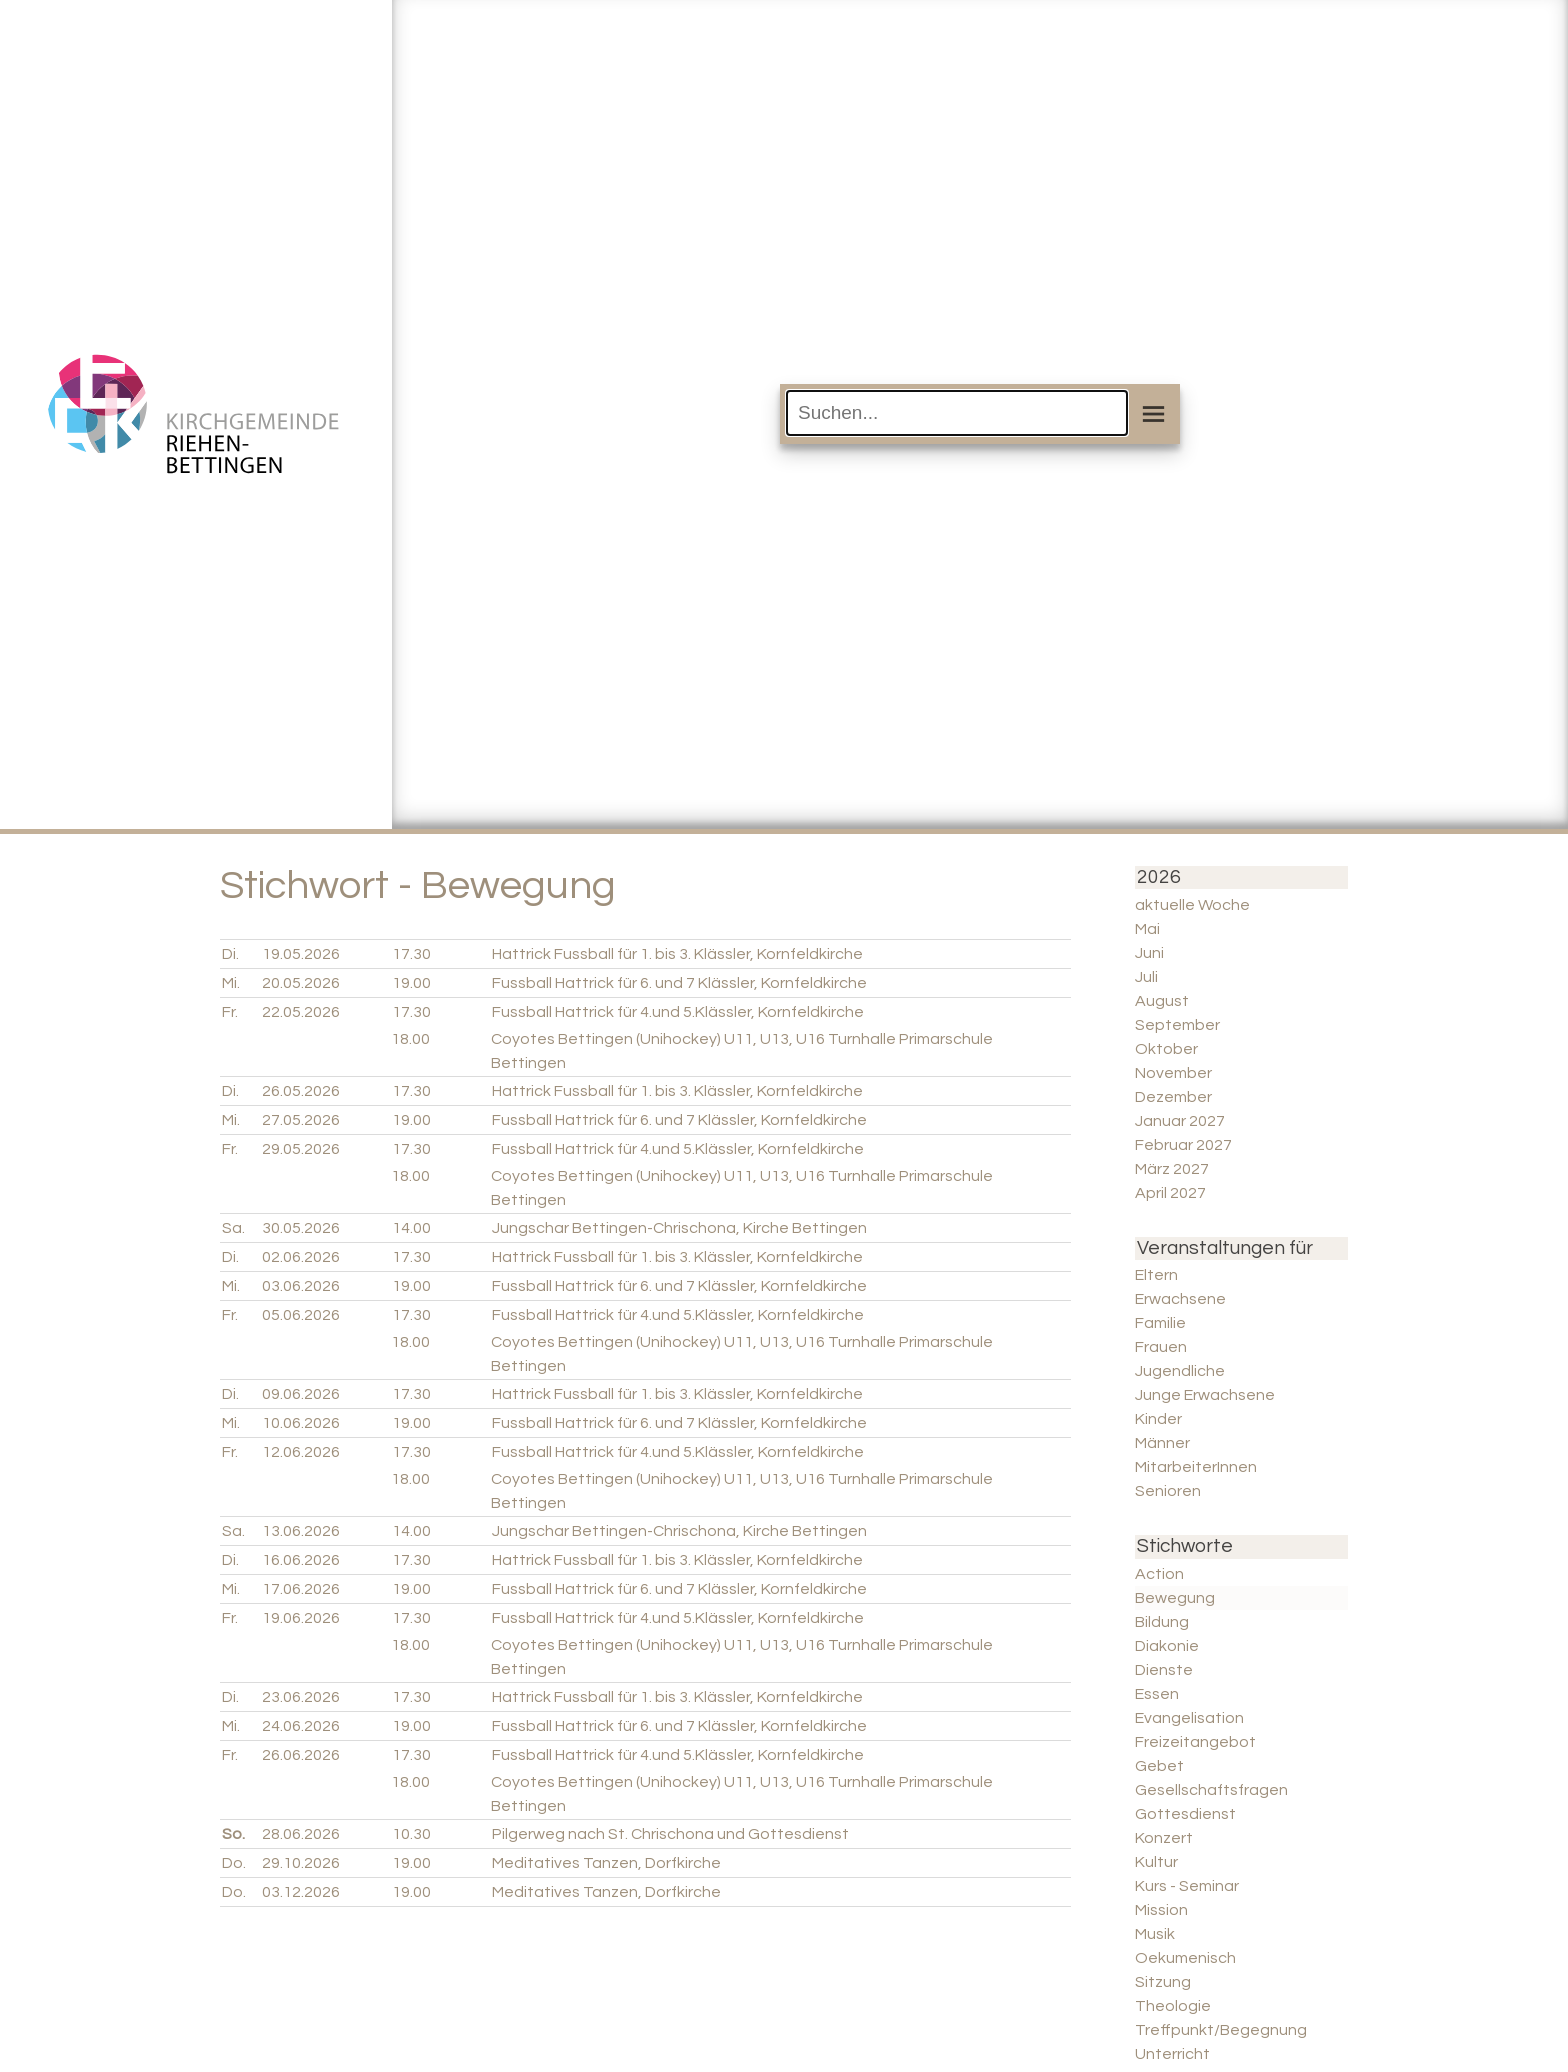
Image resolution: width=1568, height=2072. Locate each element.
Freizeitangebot (1195, 1742)
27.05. (301, 1120)
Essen (1157, 1694)
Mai (1147, 929)
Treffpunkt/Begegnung (1221, 2030)
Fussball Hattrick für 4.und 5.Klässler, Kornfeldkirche (678, 1012)
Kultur (1156, 1862)
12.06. (301, 1452)
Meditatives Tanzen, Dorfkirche (606, 1863)
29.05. (301, 1149)
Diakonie (1167, 1646)
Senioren (1168, 1491)
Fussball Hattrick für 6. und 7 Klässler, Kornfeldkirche (679, 983)
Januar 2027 (1180, 1121)
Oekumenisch (1185, 1958)
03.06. (301, 1286)
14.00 (411, 1228)
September (1177, 1025)
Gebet (1159, 1766)
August (1162, 1001)
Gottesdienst (1185, 1814)
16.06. (301, 1560)
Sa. (233, 1228)
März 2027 (1172, 1169)
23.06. (301, 1697)
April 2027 (1170, 1193)
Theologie (1173, 2006)
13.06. (301, 1531)
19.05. (301, 954)
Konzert (1164, 1838)
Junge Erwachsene (1205, 1395)
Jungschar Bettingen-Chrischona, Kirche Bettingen (679, 1228)
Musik (1155, 1934)
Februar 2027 (1183, 1145)
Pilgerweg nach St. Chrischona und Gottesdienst (670, 1834)
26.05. (301, 1091)
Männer (1162, 1443)
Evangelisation (1189, 1718)
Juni (1149, 953)
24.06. (301, 1726)
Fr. (230, 1012)
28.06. (301, 1834)
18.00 (410, 1039)
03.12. (301, 1892)
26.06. (301, 1755)
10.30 (411, 1834)
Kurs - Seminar (1187, 1886)
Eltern (1156, 1275)
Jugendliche (1180, 1371)
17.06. (301, 1589)
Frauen (1161, 1347)
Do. (234, 1863)
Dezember (1173, 1097)
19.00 (411, 983)
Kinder (1158, 1419)
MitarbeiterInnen (1196, 1467)
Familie (1160, 1323)
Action (1159, 1574)
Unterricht (1172, 2054)
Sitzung (1163, 1982)
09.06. (301, 1394)
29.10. (301, 1863)
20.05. (301, 983)
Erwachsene (1180, 1299)
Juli (1146, 977)
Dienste (1164, 1670)
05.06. (301, 1315)
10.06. (301, 1423)
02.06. (301, 1257)
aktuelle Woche (1192, 905)
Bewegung (1175, 1598)
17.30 (411, 954)
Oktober (1166, 1049)
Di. (230, 954)
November (1173, 1073)
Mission (1161, 1910)
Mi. (231, 983)
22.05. (301, 1012)
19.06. (301, 1618)
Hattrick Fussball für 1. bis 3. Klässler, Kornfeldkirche (677, 954)
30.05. (301, 1228)
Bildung (1162, 1622)
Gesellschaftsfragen (1211, 1790)
